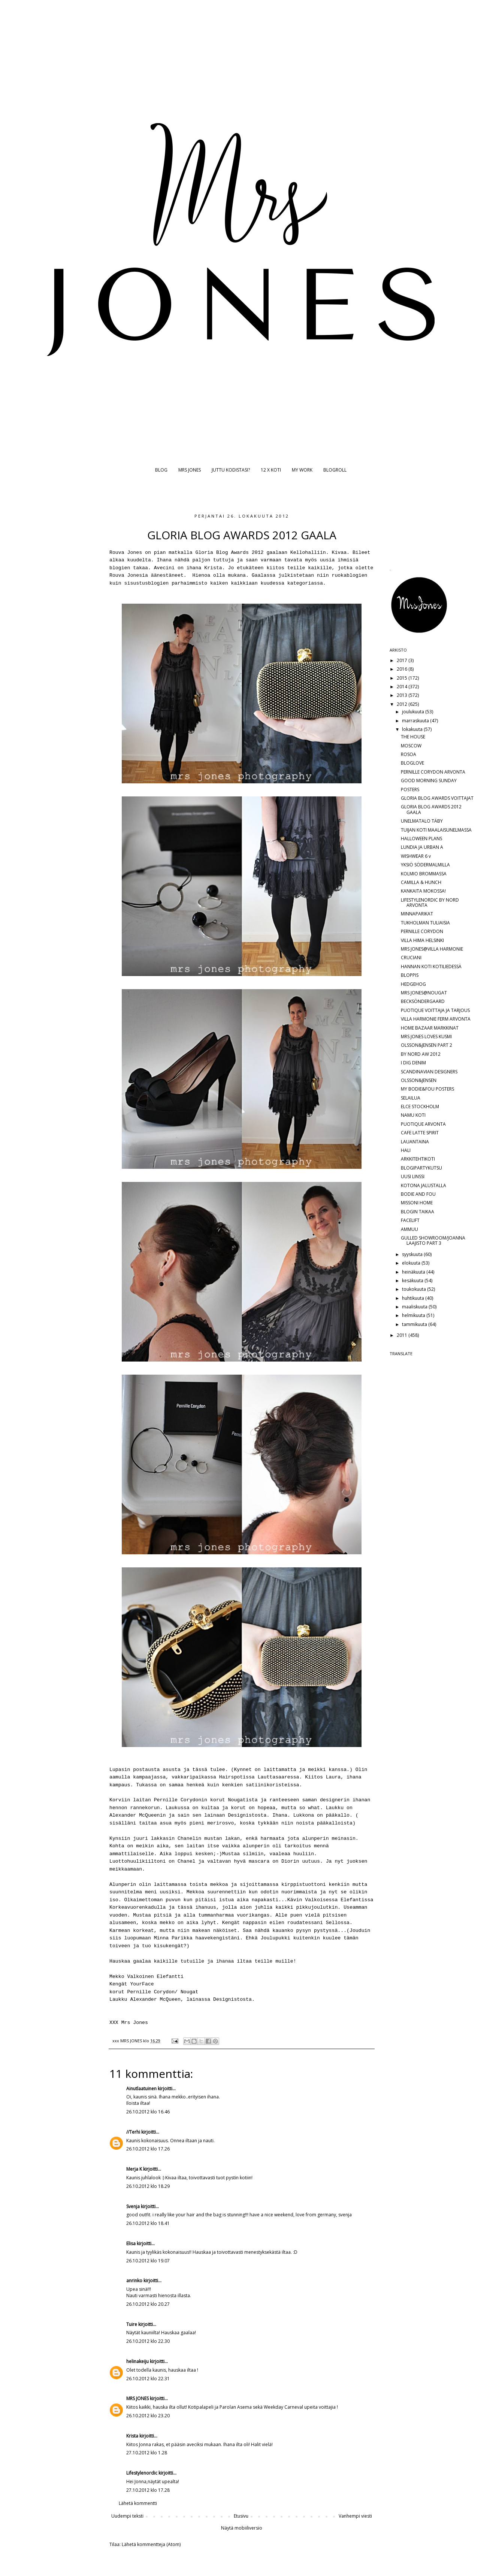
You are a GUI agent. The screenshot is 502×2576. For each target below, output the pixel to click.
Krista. (214, 568)
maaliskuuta (415, 1307)
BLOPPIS (409, 975)
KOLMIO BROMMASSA (424, 874)
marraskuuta (416, 720)
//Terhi (133, 2132)
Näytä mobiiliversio (241, 2528)
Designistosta (232, 1999)
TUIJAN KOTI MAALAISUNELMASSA (436, 830)
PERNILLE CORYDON (422, 931)
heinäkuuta (414, 1272)
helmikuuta (414, 1315)
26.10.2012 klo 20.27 (148, 2304)
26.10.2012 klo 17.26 (148, 2149)
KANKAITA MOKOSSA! (423, 891)
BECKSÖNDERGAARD (423, 1001)
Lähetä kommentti (138, 2503)
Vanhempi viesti (355, 2516)
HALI (406, 1150)
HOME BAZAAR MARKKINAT (430, 1028)
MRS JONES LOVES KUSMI (426, 1036)
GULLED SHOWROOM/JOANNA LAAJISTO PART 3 (433, 1240)
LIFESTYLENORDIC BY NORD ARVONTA (430, 902)
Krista (132, 2436)
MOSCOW (411, 746)
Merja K (134, 2169)
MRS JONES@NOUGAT (424, 993)
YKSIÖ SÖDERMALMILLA (425, 865)
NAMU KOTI (413, 1115)
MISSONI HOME (417, 1202)
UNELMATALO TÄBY (422, 821)
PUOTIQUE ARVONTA (423, 1124)
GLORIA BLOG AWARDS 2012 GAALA (431, 809)
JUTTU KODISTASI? (231, 470)
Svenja (133, 2206)
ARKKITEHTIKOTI (418, 1159)
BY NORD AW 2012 (421, 1054)
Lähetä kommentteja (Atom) (151, 2544)
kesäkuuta (413, 1280)
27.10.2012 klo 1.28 (146, 2453)
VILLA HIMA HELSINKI (422, 940)
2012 (402, 704)
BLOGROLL (335, 470)
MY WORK (302, 470)
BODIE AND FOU (418, 1194)
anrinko (134, 2280)
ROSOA (408, 754)
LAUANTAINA (415, 1141)
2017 (402, 660)
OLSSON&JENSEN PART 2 (426, 1045)
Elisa (131, 2243)
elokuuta (411, 1263)
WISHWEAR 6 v (416, 856)
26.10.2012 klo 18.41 (148, 2223)
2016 (402, 669)
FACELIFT (410, 1220)
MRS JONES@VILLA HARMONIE (432, 949)
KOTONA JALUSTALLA (423, 1185)
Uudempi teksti (127, 2516)
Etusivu (241, 2516)
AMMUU (409, 1229)
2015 (402, 678)
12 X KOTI (271, 470)
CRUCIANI (411, 957)
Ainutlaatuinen (141, 2088)
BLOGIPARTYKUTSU (421, 1168)
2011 (402, 1335)
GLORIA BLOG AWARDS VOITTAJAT (437, 798)
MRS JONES (189, 470)
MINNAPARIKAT (417, 914)
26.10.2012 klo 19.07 (148, 2261)
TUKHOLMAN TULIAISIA (425, 923)
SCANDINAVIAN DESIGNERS (429, 1071)
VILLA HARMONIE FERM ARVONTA (436, 1019)
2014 (402, 686)
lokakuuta (413, 729)
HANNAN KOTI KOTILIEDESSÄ (431, 966)
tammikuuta (415, 1324)
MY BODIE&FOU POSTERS (427, 1089)
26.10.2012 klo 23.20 (148, 2415)
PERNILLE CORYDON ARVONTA (433, 772)
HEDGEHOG (413, 984)
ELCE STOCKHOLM (420, 1106)
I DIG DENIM (413, 1063)
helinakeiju (137, 2361)
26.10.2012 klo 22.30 (148, 2341)
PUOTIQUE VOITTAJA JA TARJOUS (435, 1010)
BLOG (161, 470)
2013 (402, 695)
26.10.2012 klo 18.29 (148, 2186)
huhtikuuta (413, 1298)
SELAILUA (410, 1098)
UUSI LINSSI (412, 1176)
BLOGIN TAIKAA (417, 1211)
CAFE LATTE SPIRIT (420, 1133)
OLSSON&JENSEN (418, 1080)
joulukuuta (413, 711)
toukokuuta (414, 1289)
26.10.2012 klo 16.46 (148, 2112)
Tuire (131, 2324)
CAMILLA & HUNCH (421, 882)
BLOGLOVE (412, 763)
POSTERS (410, 789)
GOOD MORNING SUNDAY (429, 780)
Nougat (189, 1992)
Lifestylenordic (141, 2473)
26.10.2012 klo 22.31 (148, 2378)
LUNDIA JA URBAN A (422, 847)
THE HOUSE (413, 737)
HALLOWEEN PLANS (421, 838)
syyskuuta (413, 1254)
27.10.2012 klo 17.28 (148, 2490)
